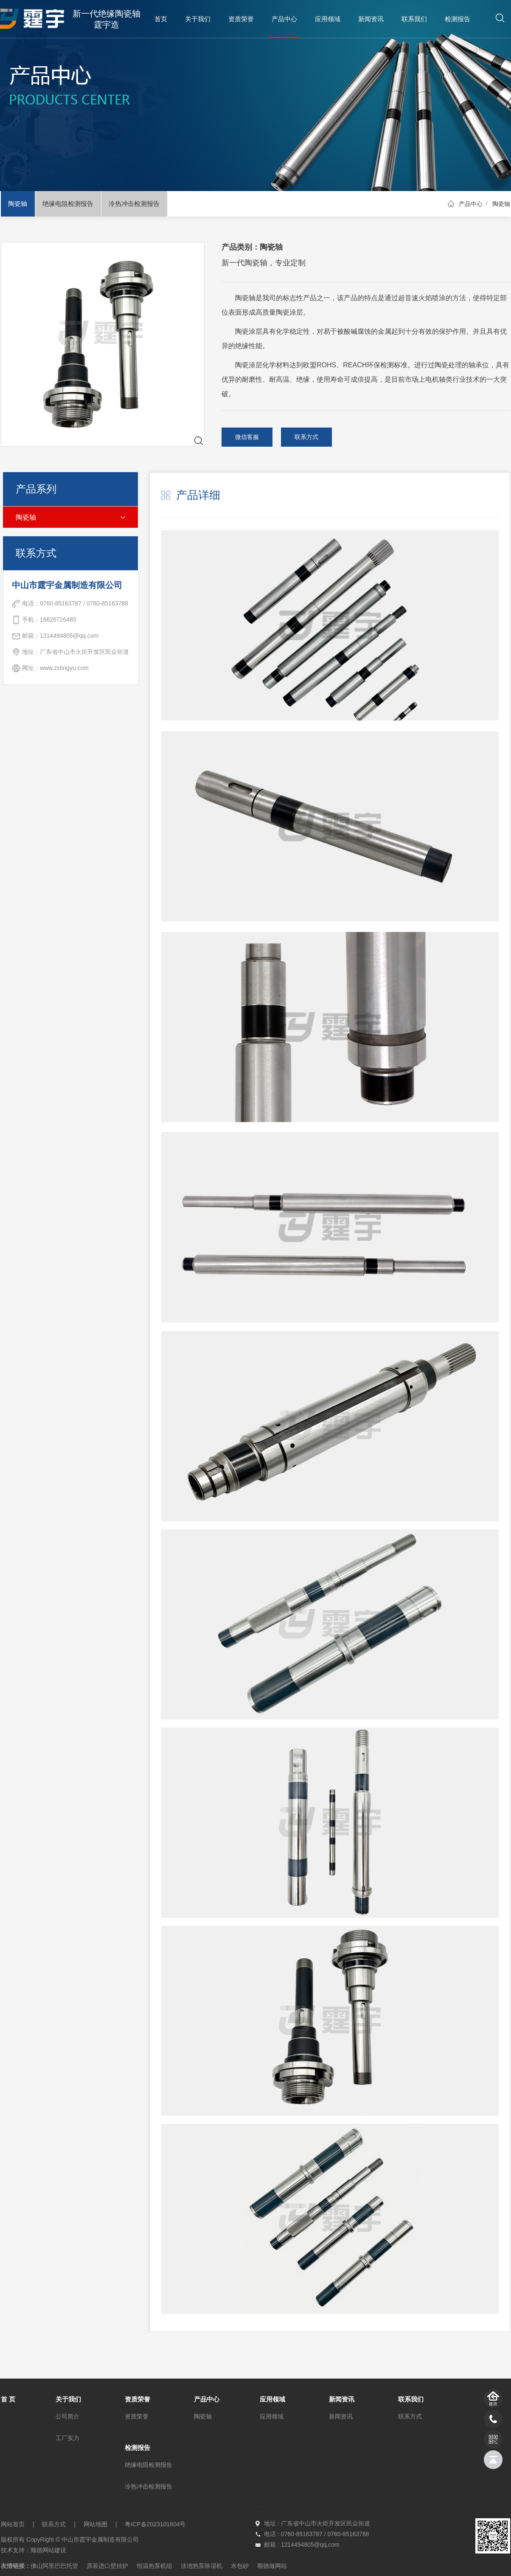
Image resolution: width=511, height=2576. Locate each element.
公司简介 (67, 2416)
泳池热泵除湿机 (201, 2565)
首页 (160, 19)
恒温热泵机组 (154, 2565)
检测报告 (457, 19)
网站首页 (13, 2524)
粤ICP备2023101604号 (155, 2524)
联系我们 (414, 19)
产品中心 (284, 19)
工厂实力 (67, 2438)
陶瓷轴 (17, 203)
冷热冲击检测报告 (134, 203)
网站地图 (95, 2524)
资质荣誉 (241, 19)
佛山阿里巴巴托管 (54, 2565)
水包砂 (240, 2565)
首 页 (8, 2399)
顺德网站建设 (48, 2550)
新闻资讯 (371, 19)
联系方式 (306, 437)
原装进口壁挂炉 (107, 2565)
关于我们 (198, 19)
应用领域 (327, 19)
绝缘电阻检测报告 (67, 203)
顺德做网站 (272, 2565)
